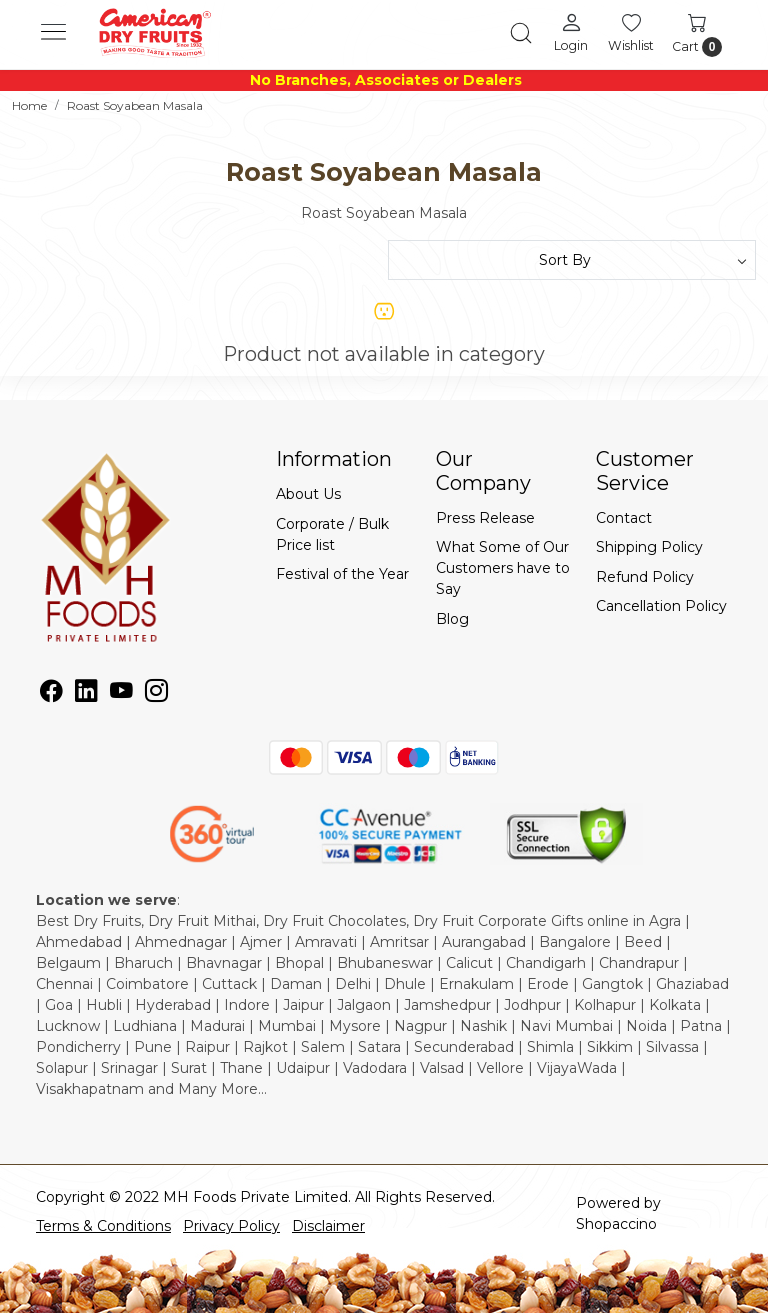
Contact (624, 518)
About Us (308, 494)
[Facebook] (51, 694)
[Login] (571, 32)
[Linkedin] (86, 694)
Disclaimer (328, 1226)
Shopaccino (616, 1224)
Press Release (485, 518)
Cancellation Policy (661, 606)
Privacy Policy (231, 1226)
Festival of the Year (342, 574)
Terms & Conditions (103, 1226)
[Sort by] (572, 260)
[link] (521, 33)
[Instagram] (156, 694)
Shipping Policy (649, 547)
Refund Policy (645, 577)
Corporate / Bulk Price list (332, 534)
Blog (452, 619)
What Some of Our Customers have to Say (503, 568)
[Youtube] (121, 694)
